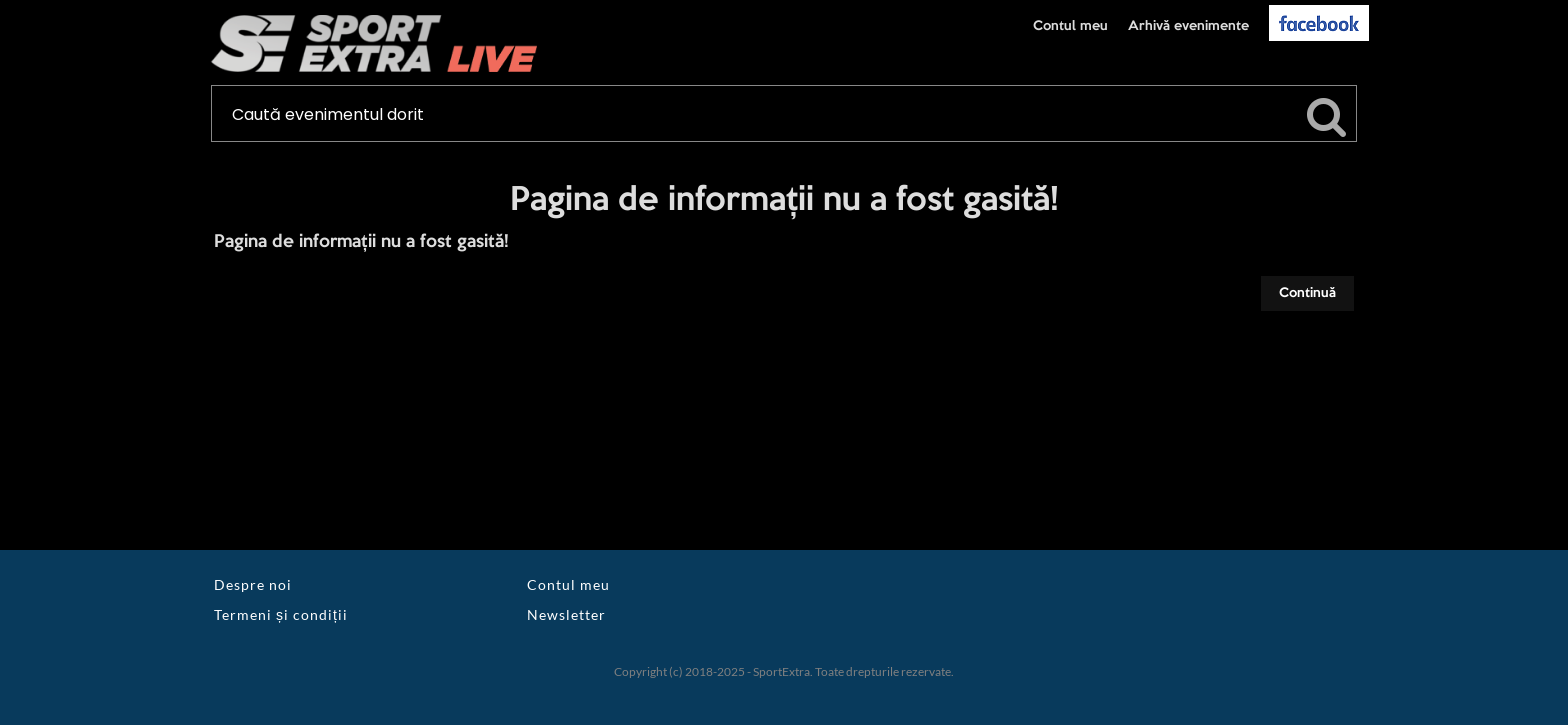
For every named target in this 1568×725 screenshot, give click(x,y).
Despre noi (253, 584)
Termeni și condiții (281, 614)
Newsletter (566, 614)
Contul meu (1070, 26)
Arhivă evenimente (1188, 26)
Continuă (1307, 293)
